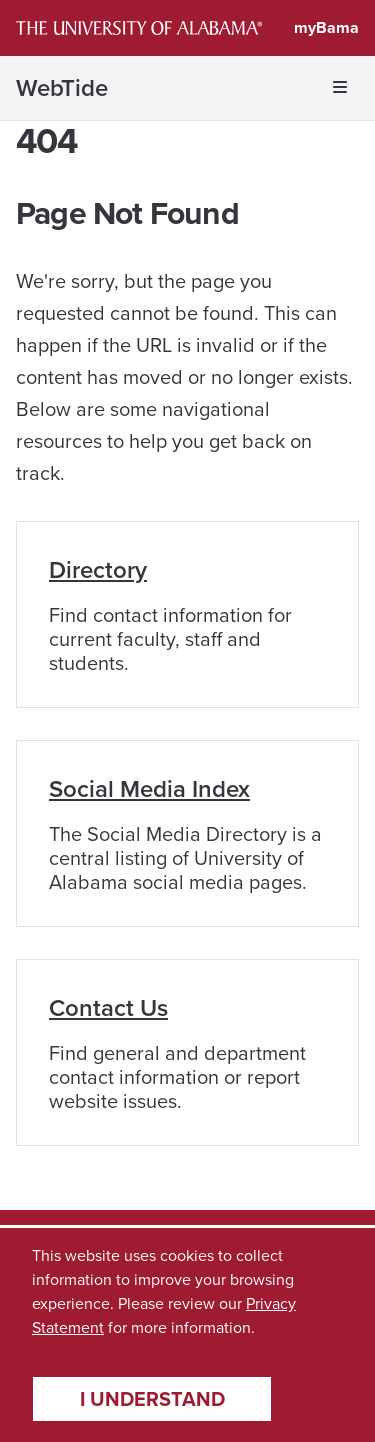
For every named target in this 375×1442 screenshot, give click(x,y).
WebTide (62, 88)
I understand (152, 1399)
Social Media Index (149, 789)
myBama (326, 27)
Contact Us (108, 1008)
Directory (98, 570)
